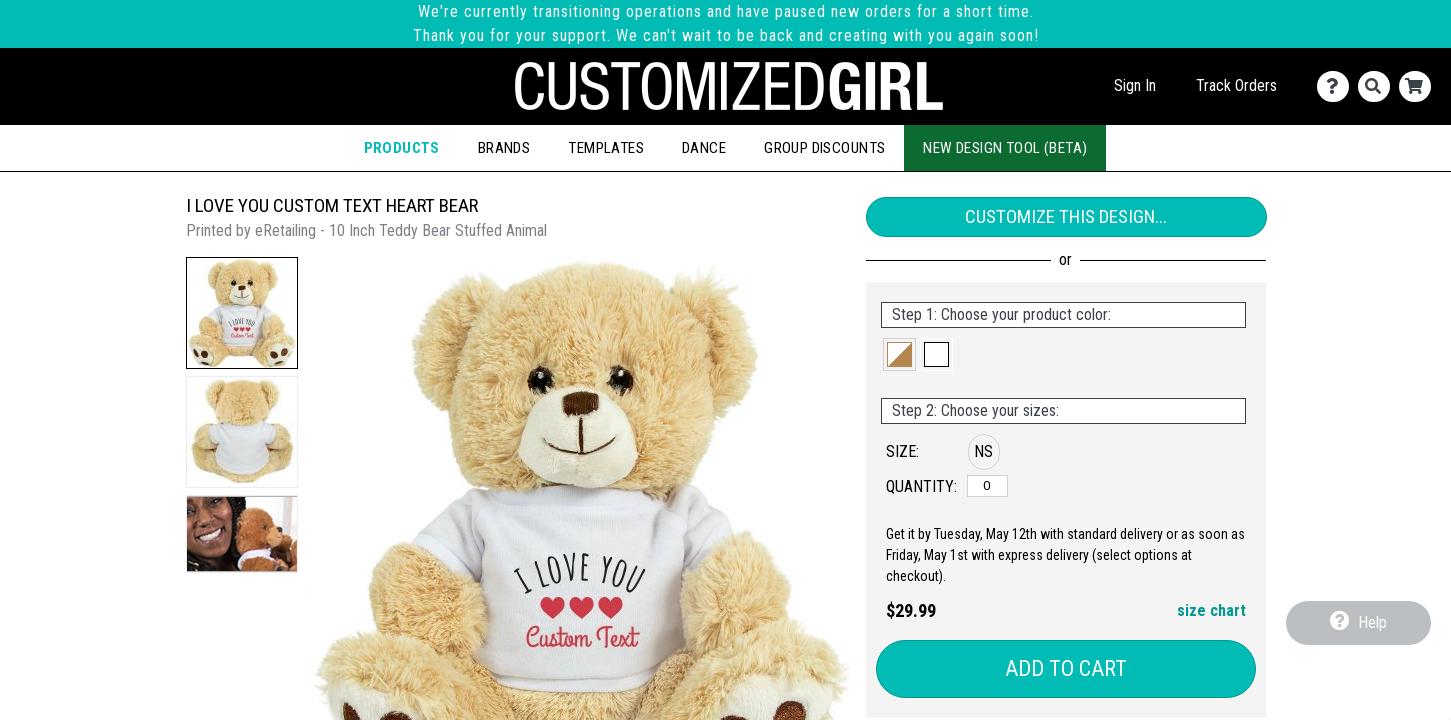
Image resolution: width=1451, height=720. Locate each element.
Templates (606, 148)
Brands (504, 148)
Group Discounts (824, 148)
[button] (242, 313)
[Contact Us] (1337, 86)
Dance (704, 148)
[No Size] (987, 486)
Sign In (1135, 85)
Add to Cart (1066, 668)
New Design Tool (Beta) (1005, 148)
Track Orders (1236, 85)
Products (402, 148)
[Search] (1378, 86)
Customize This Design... (1066, 216)
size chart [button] (1211, 610)
